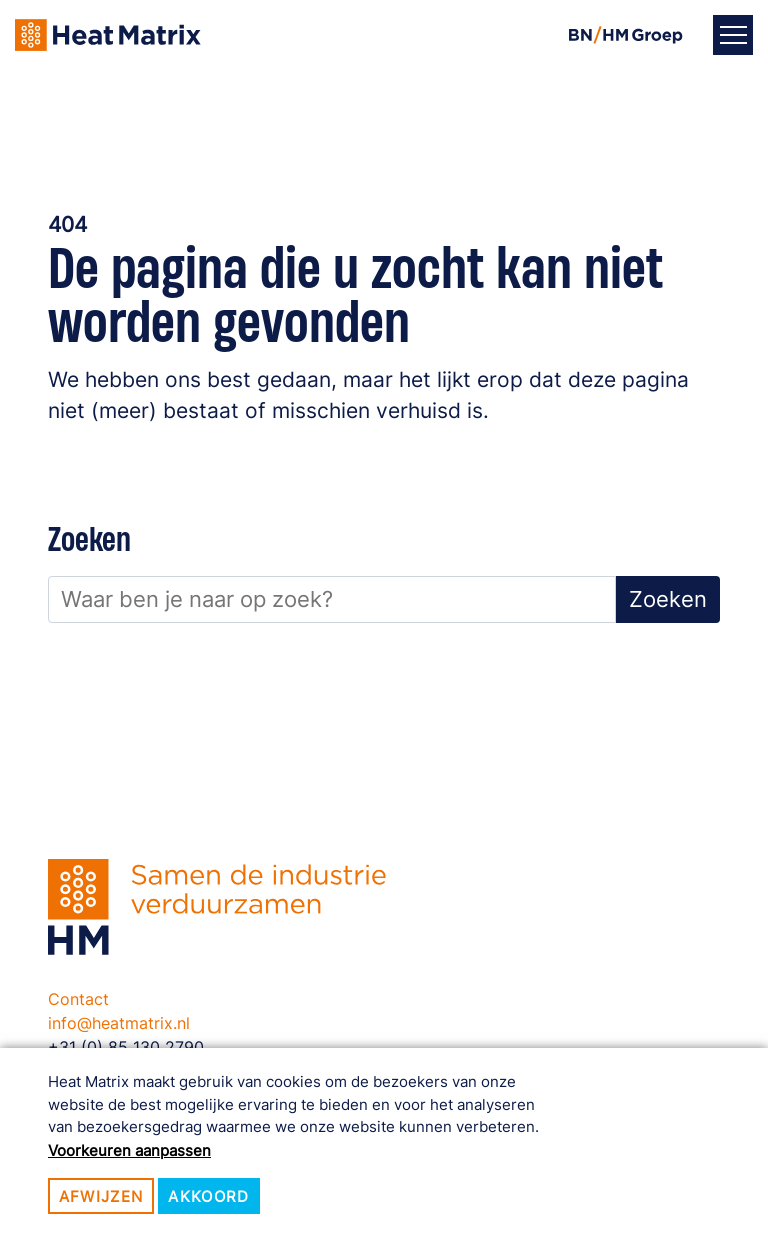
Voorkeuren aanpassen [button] (129, 1150)
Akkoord (208, 1196)
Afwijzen (101, 1196)
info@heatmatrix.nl (119, 1023)
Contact (78, 999)
